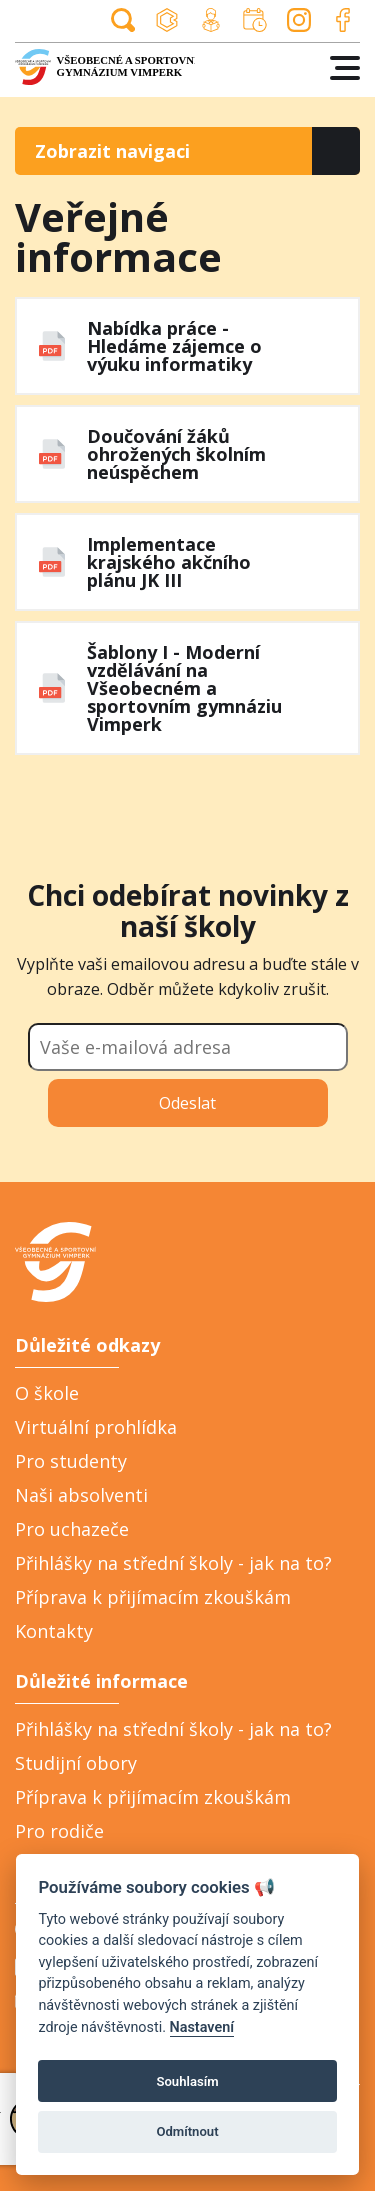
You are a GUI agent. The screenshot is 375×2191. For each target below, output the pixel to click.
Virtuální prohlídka (96, 1427)
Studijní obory (76, 1763)
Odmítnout (187, 2131)
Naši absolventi (81, 1495)
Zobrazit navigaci (112, 151)
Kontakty (54, 1631)
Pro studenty (71, 1461)
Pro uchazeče (72, 1529)
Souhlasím (187, 2081)
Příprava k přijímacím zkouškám (153, 1597)
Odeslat (187, 1103)
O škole (47, 1393)
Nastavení (202, 2027)
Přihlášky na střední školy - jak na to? (173, 1563)
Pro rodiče (59, 1831)
